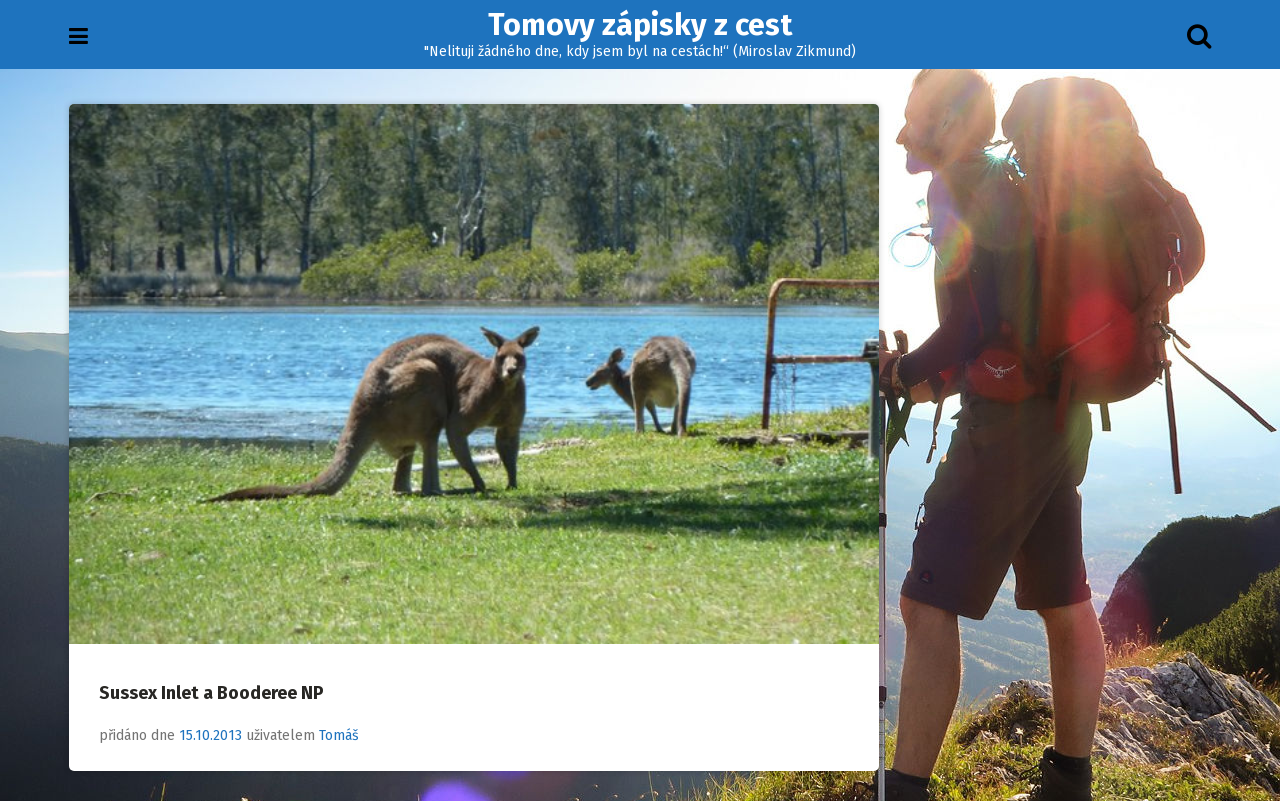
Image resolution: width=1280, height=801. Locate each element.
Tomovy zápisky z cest (640, 25)
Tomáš (339, 735)
